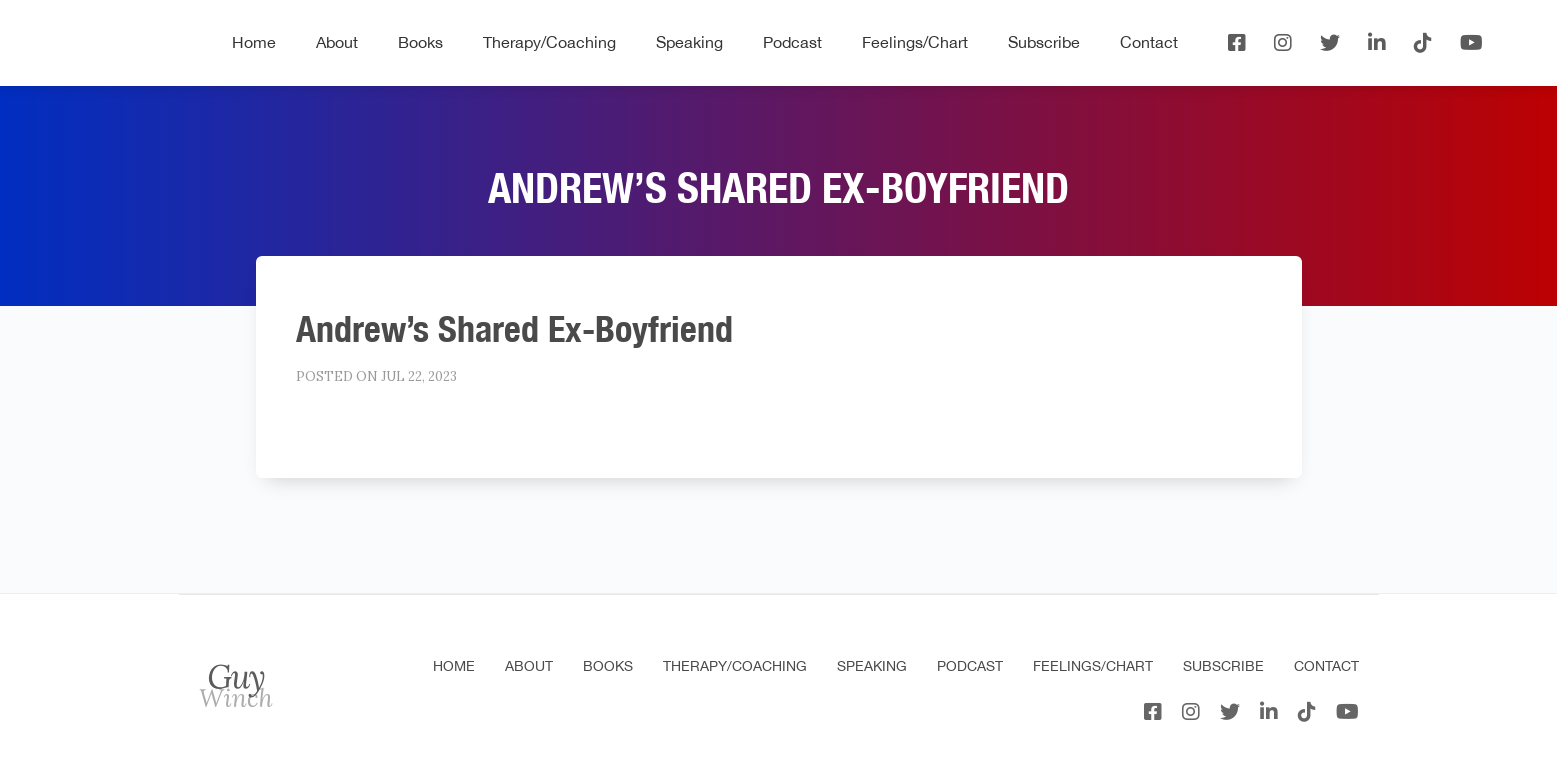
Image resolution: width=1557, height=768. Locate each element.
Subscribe (1044, 42)
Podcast (792, 42)
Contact (1149, 42)
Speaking (689, 42)
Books (420, 42)
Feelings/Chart (915, 42)
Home (254, 42)
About (337, 42)
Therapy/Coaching (549, 42)
